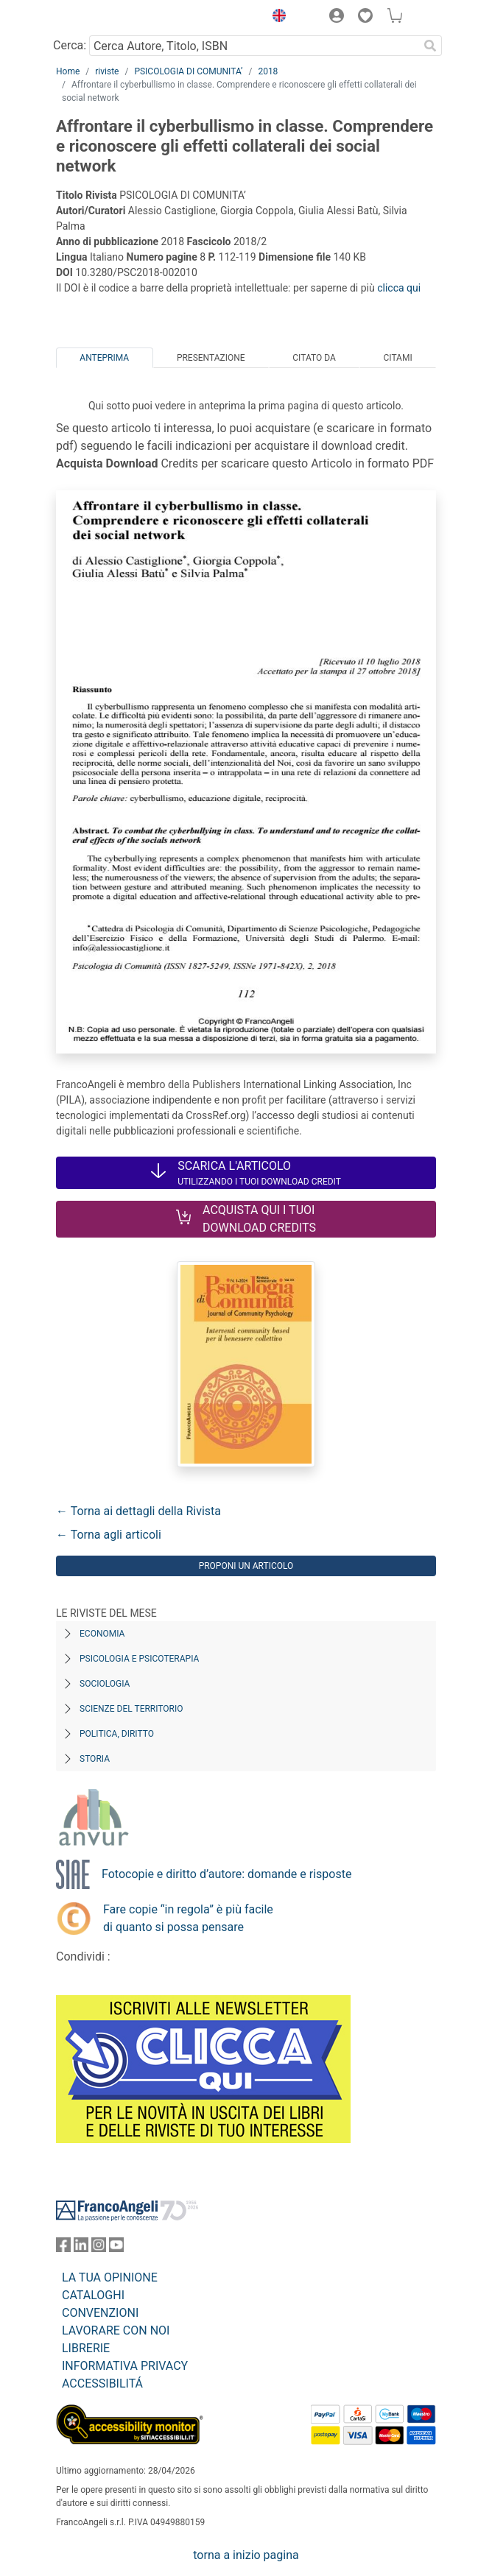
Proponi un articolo (246, 1566)
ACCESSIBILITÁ (102, 2383)
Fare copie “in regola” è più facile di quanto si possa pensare (188, 1918)
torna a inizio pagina (245, 2555)
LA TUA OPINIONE (110, 2277)
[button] (275, 17)
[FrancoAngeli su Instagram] (98, 2248)
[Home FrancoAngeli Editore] (106, 17)
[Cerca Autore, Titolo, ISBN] (253, 45)
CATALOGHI (93, 2295)
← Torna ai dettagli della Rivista (138, 1511)
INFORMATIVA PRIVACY (125, 2366)
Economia (102, 1633)
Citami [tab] (397, 358)
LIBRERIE (86, 2348)
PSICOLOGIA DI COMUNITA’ (188, 71)
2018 (268, 71)
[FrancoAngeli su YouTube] (116, 2248)
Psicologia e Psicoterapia (139, 1659)
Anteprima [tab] (104, 358)
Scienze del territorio (131, 1709)
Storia (95, 1759)
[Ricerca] (430, 45)
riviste (107, 71)
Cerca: (69, 45)
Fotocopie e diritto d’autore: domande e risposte (226, 1874)
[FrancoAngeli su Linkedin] (81, 2248)
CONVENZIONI (100, 2313)
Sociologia (105, 1684)
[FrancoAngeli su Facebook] (63, 2248)
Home (68, 71)
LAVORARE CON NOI (115, 2330)
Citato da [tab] (313, 358)
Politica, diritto (117, 1734)
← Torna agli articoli (108, 1535)
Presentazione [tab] (211, 358)
